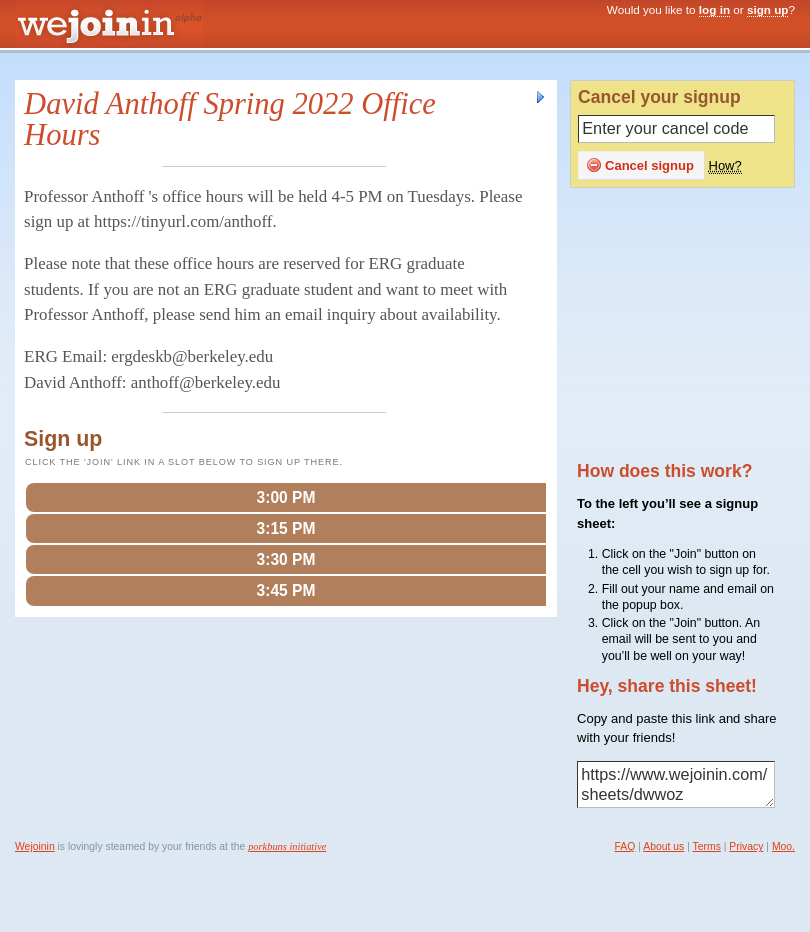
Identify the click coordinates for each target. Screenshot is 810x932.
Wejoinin (35, 846)
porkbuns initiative (287, 846)
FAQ (625, 846)
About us (663, 846)
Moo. (783, 846)
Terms (707, 846)
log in (714, 9)
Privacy (746, 846)
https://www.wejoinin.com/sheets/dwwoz (676, 785)
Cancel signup (640, 165)
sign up (768, 9)
